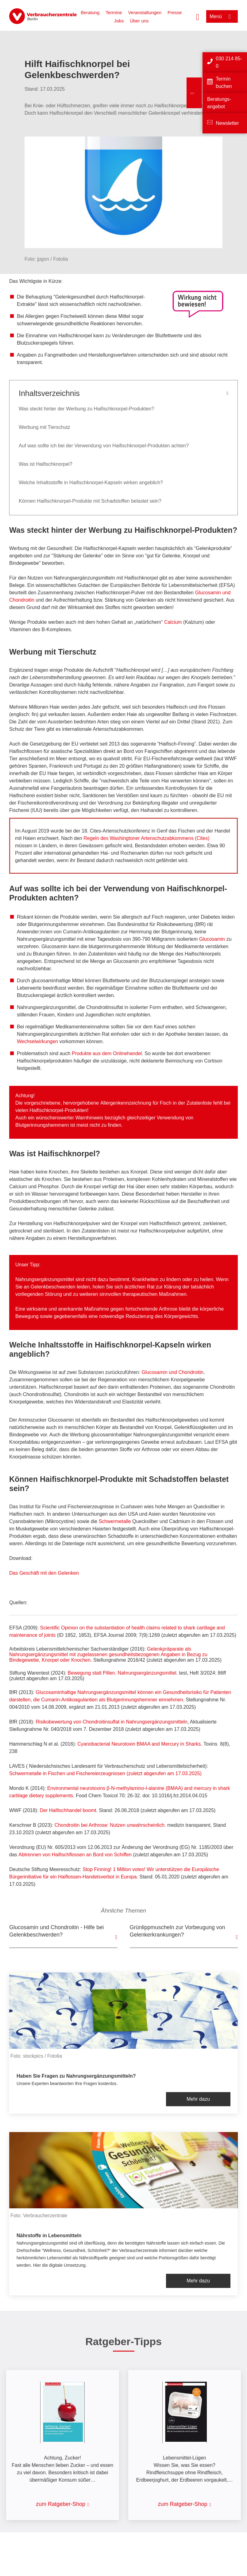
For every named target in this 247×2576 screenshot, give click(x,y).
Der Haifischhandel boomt (68, 1810)
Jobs (119, 20)
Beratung (90, 12)
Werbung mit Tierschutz (44, 427)
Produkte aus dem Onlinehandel (107, 1053)
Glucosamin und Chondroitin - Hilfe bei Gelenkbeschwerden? (56, 1931)
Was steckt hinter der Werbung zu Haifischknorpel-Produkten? (86, 408)
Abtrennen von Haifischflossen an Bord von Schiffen (75, 1854)
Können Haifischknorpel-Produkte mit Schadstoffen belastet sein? (90, 501)
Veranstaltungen (144, 12)
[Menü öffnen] (222, 16)
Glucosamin (212, 939)
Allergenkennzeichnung (125, 1103)
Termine (114, 12)
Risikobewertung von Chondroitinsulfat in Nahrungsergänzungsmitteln (111, 1721)
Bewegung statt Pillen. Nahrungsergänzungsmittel (122, 1673)
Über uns (139, 20)
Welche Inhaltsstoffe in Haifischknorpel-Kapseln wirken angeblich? (91, 482)
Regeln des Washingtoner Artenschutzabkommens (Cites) (146, 838)
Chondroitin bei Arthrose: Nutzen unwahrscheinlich (109, 1825)
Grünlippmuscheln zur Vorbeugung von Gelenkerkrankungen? (177, 1931)
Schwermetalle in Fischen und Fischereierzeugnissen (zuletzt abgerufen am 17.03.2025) (105, 1773)
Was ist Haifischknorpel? (45, 464)
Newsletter (227, 123)
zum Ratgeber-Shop (60, 2504)
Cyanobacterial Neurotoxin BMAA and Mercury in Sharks (139, 1744)
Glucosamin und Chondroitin (172, 1372)
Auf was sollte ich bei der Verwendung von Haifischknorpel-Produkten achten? (104, 445)
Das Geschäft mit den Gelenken (44, 1573)
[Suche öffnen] (197, 16)
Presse (175, 12)
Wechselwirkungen (37, 1041)
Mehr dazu (198, 2099)
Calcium (173, 622)
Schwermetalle (115, 1521)
